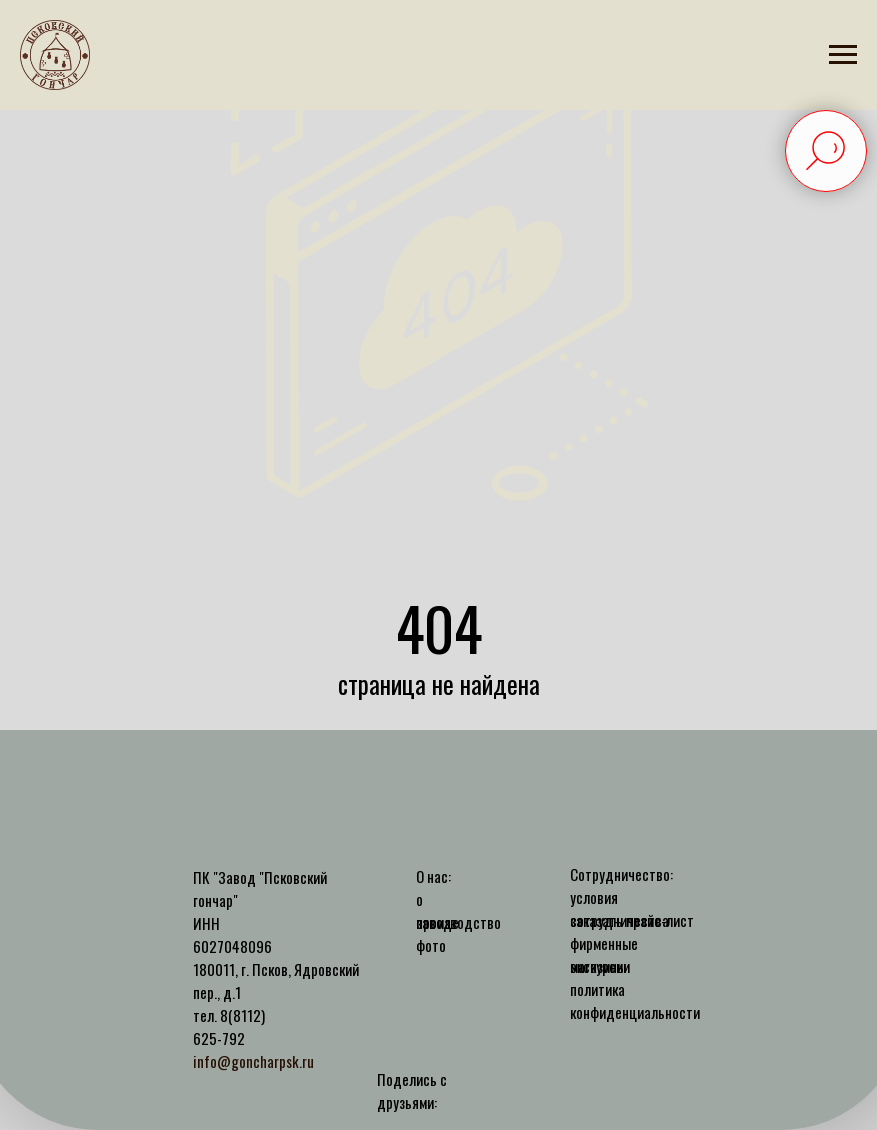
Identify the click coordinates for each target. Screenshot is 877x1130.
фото (431, 945)
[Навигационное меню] (843, 55)
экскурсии (600, 966)
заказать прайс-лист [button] (632, 920)
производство (458, 922)
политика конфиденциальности (635, 1000)
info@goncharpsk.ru (253, 1061)
